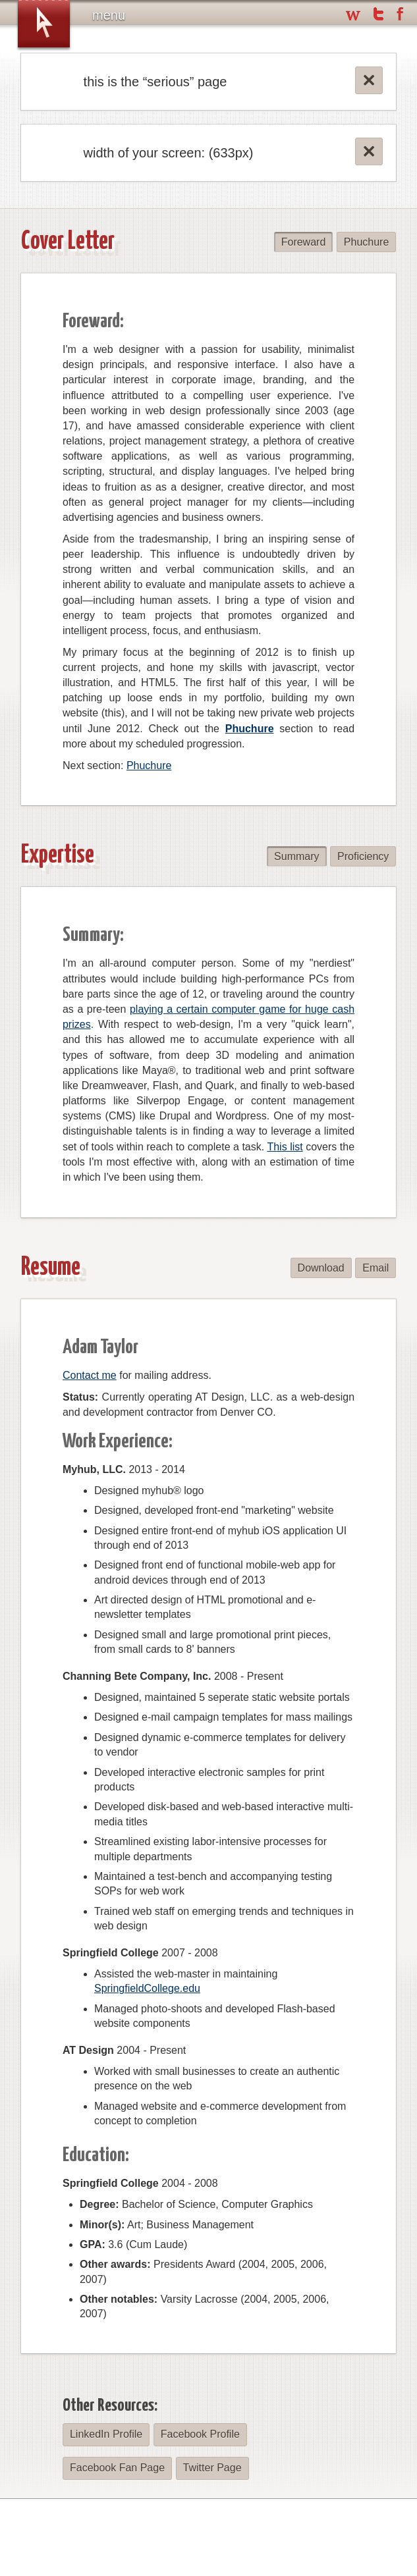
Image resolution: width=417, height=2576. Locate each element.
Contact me (90, 1375)
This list (284, 1146)
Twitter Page (211, 2467)
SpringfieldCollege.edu (147, 1988)
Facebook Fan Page (116, 2467)
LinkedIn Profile (106, 2434)
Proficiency (363, 856)
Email (376, 1268)
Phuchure (367, 242)
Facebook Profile (198, 2434)
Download (321, 1268)
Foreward (305, 242)
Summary (297, 856)
